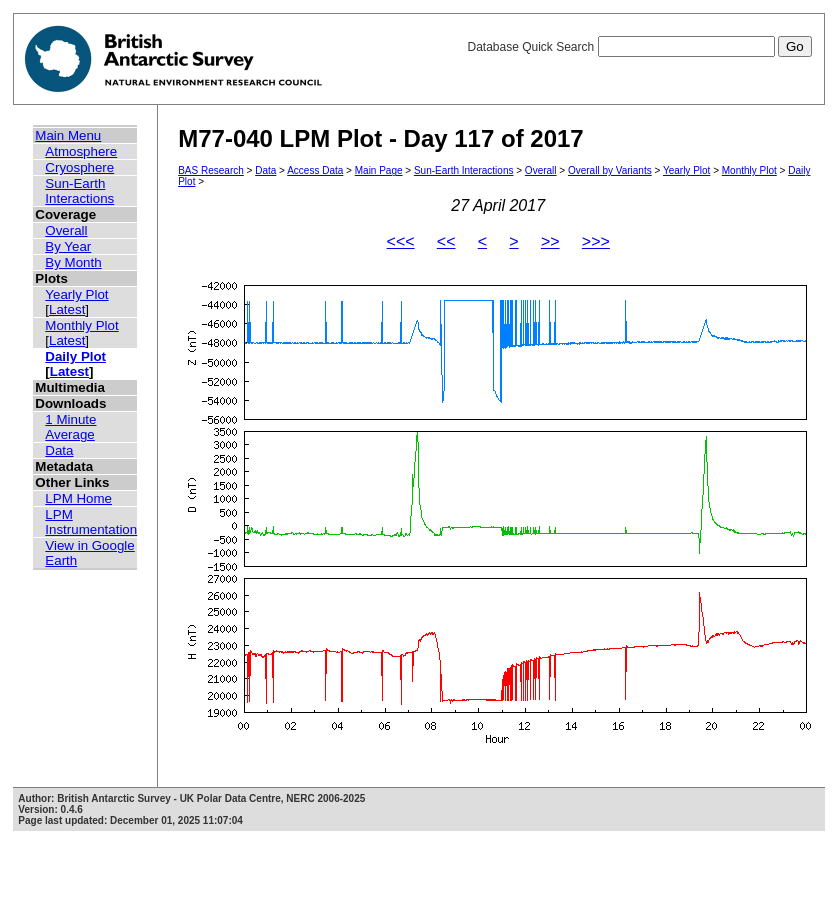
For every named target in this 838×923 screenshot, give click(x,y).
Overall (66, 230)
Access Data (315, 170)
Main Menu (68, 135)
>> (550, 241)
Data (59, 450)
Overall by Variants (610, 170)
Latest (67, 309)
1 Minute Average (70, 427)
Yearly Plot (76, 294)
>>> (596, 241)
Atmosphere (81, 151)
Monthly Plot (81, 325)
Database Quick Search (639, 47)
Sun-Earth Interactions (79, 191)
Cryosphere (79, 167)
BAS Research (211, 170)
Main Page (379, 170)
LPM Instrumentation (91, 522)
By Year (68, 246)
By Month (73, 262)
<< (446, 241)
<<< (401, 241)
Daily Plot (75, 356)
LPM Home (78, 498)
